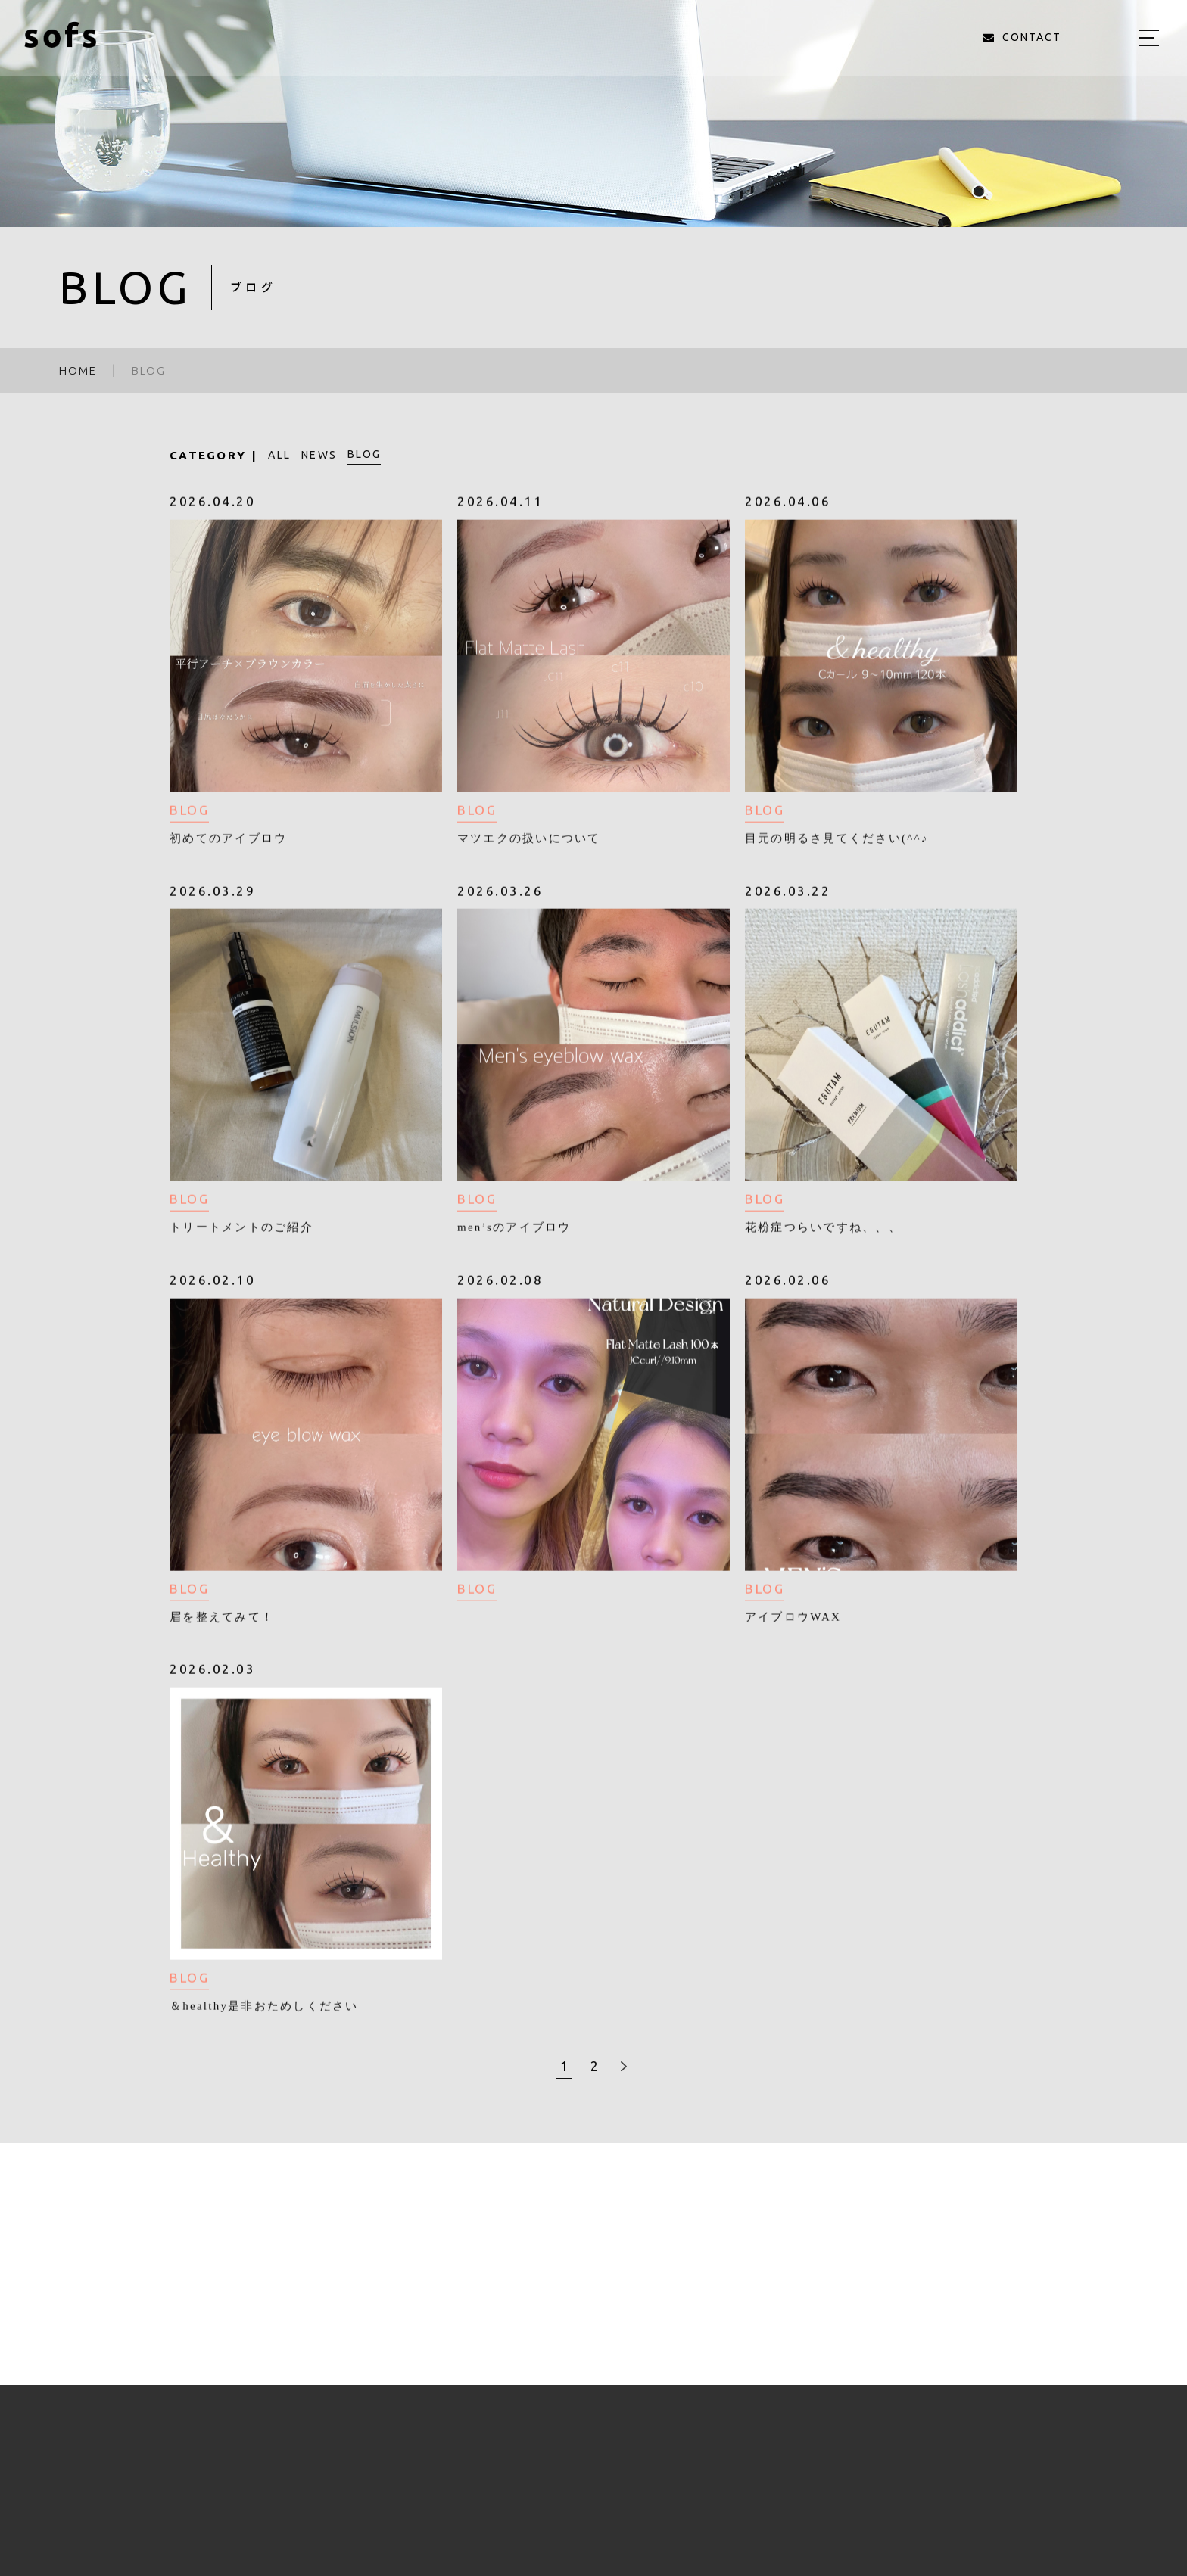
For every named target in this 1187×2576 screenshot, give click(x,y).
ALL (279, 455)
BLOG (364, 454)
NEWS (319, 455)
